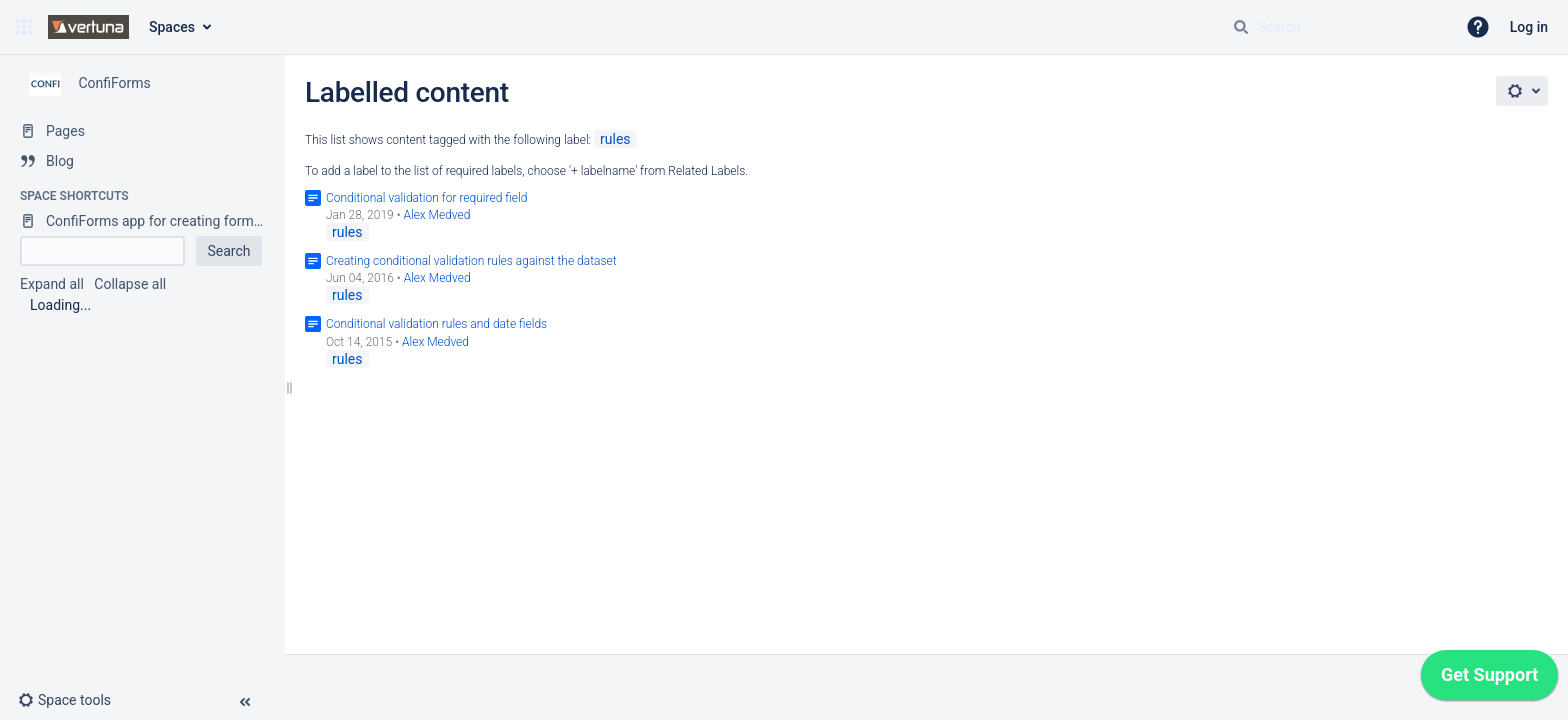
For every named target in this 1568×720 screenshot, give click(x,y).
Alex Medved (436, 215)
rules (615, 139)
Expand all (52, 284)
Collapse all (130, 284)
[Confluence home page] (88, 27)
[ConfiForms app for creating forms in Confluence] (142, 221)
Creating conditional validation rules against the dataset (471, 261)
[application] (1489, 680)
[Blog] (142, 161)
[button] (24, 27)
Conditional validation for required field (426, 198)
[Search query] (1336, 27)
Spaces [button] (172, 27)
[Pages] (142, 131)
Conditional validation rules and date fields (436, 324)
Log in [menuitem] (1529, 27)
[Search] (1241, 27)
